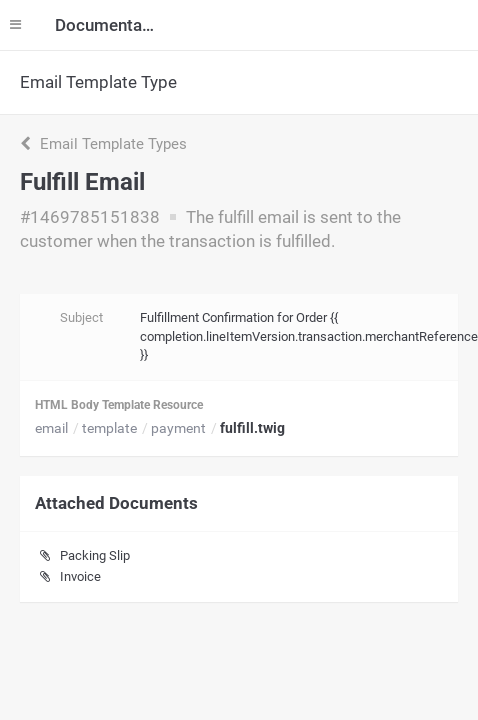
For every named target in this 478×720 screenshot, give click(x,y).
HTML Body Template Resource (119, 405)
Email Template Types (103, 144)
